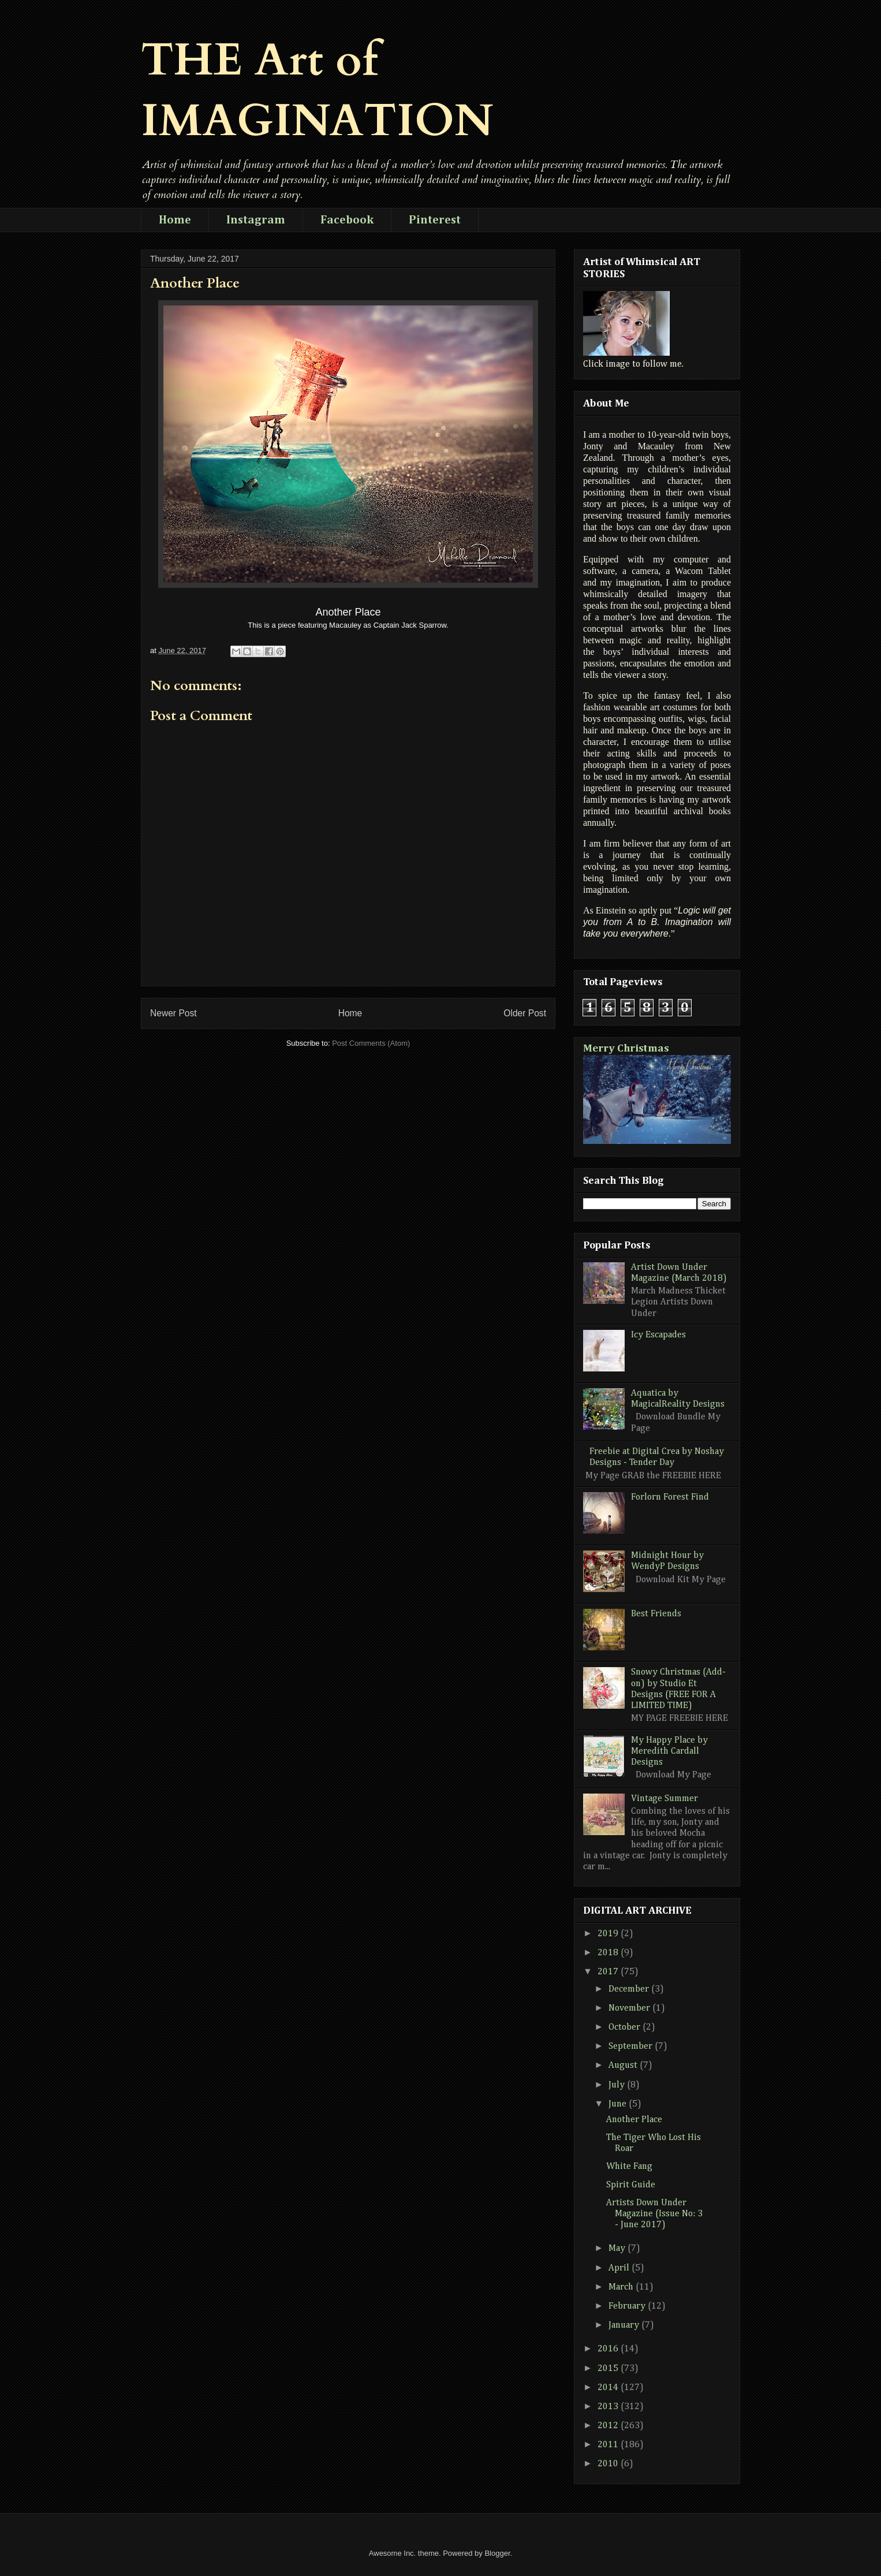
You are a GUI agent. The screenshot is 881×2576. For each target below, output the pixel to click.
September (632, 2046)
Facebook (347, 220)
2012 (609, 2425)
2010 (609, 2464)
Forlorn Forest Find (670, 1497)
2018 (609, 1953)
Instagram (255, 220)
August (624, 2065)
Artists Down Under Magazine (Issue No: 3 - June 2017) (654, 2214)
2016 (609, 2349)
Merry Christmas (626, 1048)
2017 (609, 1972)
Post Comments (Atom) (371, 1043)
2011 (609, 2445)
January (625, 2325)
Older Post (524, 1013)
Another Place (634, 2119)
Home (175, 220)
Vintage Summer (664, 1798)
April (620, 2268)
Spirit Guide (630, 2185)
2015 (609, 2368)
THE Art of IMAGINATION (317, 90)
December (630, 1989)
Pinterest (435, 220)
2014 (609, 2387)
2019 (609, 1933)
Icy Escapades (658, 1335)
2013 (609, 2406)
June (619, 2104)
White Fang (629, 2166)
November (630, 2008)
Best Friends (656, 1614)
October (626, 2027)
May (618, 2248)
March (622, 2287)
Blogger (497, 2553)
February (628, 2306)
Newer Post (173, 1013)
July (618, 2085)
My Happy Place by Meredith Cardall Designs (669, 1751)
